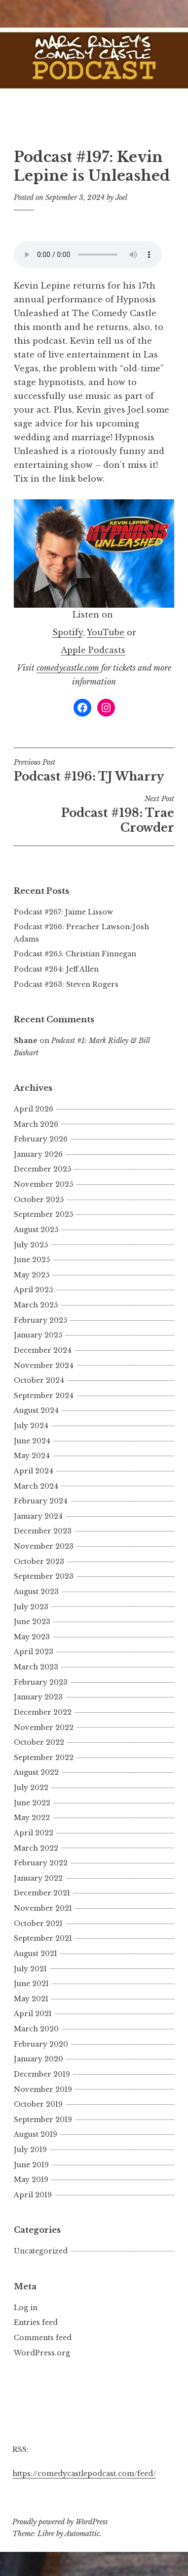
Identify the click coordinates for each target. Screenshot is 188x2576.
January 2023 (38, 1697)
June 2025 (32, 1259)
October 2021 (38, 1923)
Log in (26, 2307)
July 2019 (30, 2149)
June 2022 (32, 1802)
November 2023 (44, 1546)
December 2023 (43, 1531)
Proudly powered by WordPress (60, 2521)
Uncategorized (41, 2251)
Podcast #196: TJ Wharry (94, 770)
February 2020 (41, 2044)
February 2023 (41, 1682)
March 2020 (36, 2028)
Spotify (67, 632)
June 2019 (31, 2164)
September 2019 (43, 2119)
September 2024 (44, 1395)
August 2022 (36, 1772)
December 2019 (42, 2074)
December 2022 (43, 1712)
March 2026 (36, 1124)
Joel (121, 197)
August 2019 (35, 2134)
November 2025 (43, 1184)
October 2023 (39, 1561)
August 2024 (36, 1410)
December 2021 (42, 1893)
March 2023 (36, 1667)
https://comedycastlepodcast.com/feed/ (84, 2473)
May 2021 (31, 1998)
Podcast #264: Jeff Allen (56, 969)
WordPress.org (42, 2352)
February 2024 (41, 1501)
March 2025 (36, 1305)
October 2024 (39, 1380)
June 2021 (31, 1983)
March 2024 (36, 1486)
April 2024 (33, 1471)
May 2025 (31, 1275)
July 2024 (31, 1425)
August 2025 (36, 1229)
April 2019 (33, 2194)
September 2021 (43, 1938)
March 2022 (36, 1848)
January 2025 (38, 1335)
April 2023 (33, 1651)
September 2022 (44, 1757)
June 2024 (32, 1440)
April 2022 (33, 1832)
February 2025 (40, 1320)
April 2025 (33, 1289)
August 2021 (35, 1953)
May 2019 (31, 2179)
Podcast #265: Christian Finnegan (75, 953)
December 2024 (43, 1350)
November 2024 (44, 1365)
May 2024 (32, 1455)
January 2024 (38, 1516)
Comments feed (43, 2337)
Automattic (82, 2533)
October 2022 (39, 1742)
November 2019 (43, 2089)
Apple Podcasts (93, 650)
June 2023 (32, 1621)
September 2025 (43, 1214)
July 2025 (31, 1244)
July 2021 (30, 1968)
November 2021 (43, 1908)
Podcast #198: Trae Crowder (94, 814)
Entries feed (36, 2322)
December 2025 (42, 1169)
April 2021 (33, 2013)
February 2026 (41, 1139)
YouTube (105, 632)
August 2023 (36, 1591)
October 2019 (38, 2104)
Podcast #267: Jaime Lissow (63, 912)
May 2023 (32, 1636)
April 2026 (33, 1109)
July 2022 (31, 1787)
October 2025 (39, 1199)
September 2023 (44, 1576)
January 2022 (38, 1878)
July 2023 (31, 1606)
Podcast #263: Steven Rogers (66, 984)
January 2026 (38, 1154)
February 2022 (41, 1863)
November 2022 (44, 1727)
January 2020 (38, 2058)
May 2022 (32, 1817)
